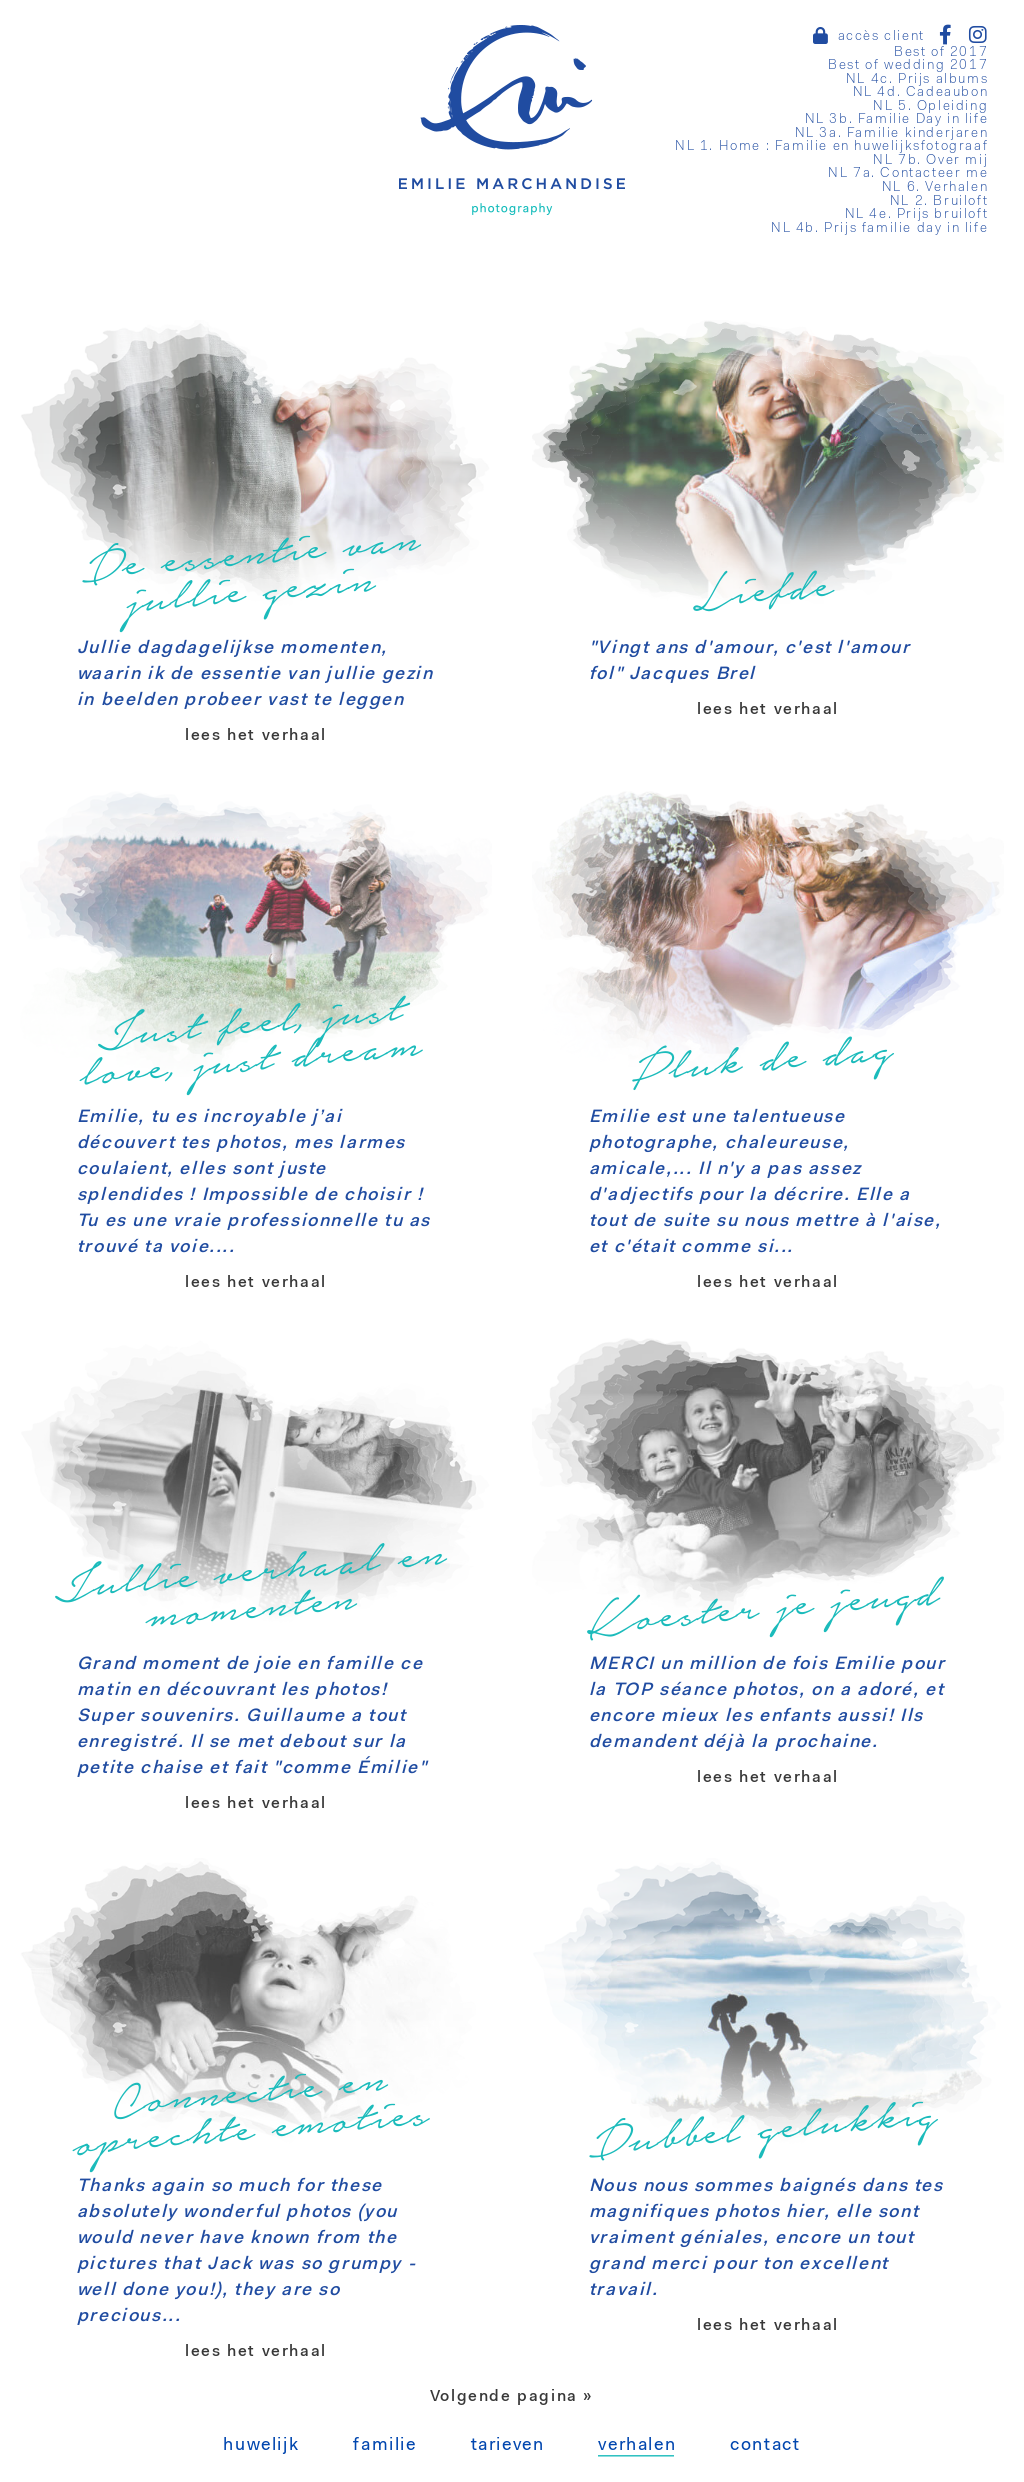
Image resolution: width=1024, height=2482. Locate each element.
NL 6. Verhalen (935, 187)
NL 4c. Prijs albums (917, 79)
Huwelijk (261, 2446)
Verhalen (637, 2446)
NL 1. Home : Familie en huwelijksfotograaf (831, 146)
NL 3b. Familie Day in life (897, 119)
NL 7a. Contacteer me (908, 173)
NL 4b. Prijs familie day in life (879, 228)
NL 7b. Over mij (930, 160)
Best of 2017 (941, 52)
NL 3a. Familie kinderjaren (892, 133)
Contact (765, 2446)
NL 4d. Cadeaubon (921, 92)
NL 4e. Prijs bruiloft (917, 214)
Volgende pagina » (512, 2397)
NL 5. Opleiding (930, 106)
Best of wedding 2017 (908, 65)
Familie (384, 2446)
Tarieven (508, 2446)
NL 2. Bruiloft (939, 201)
